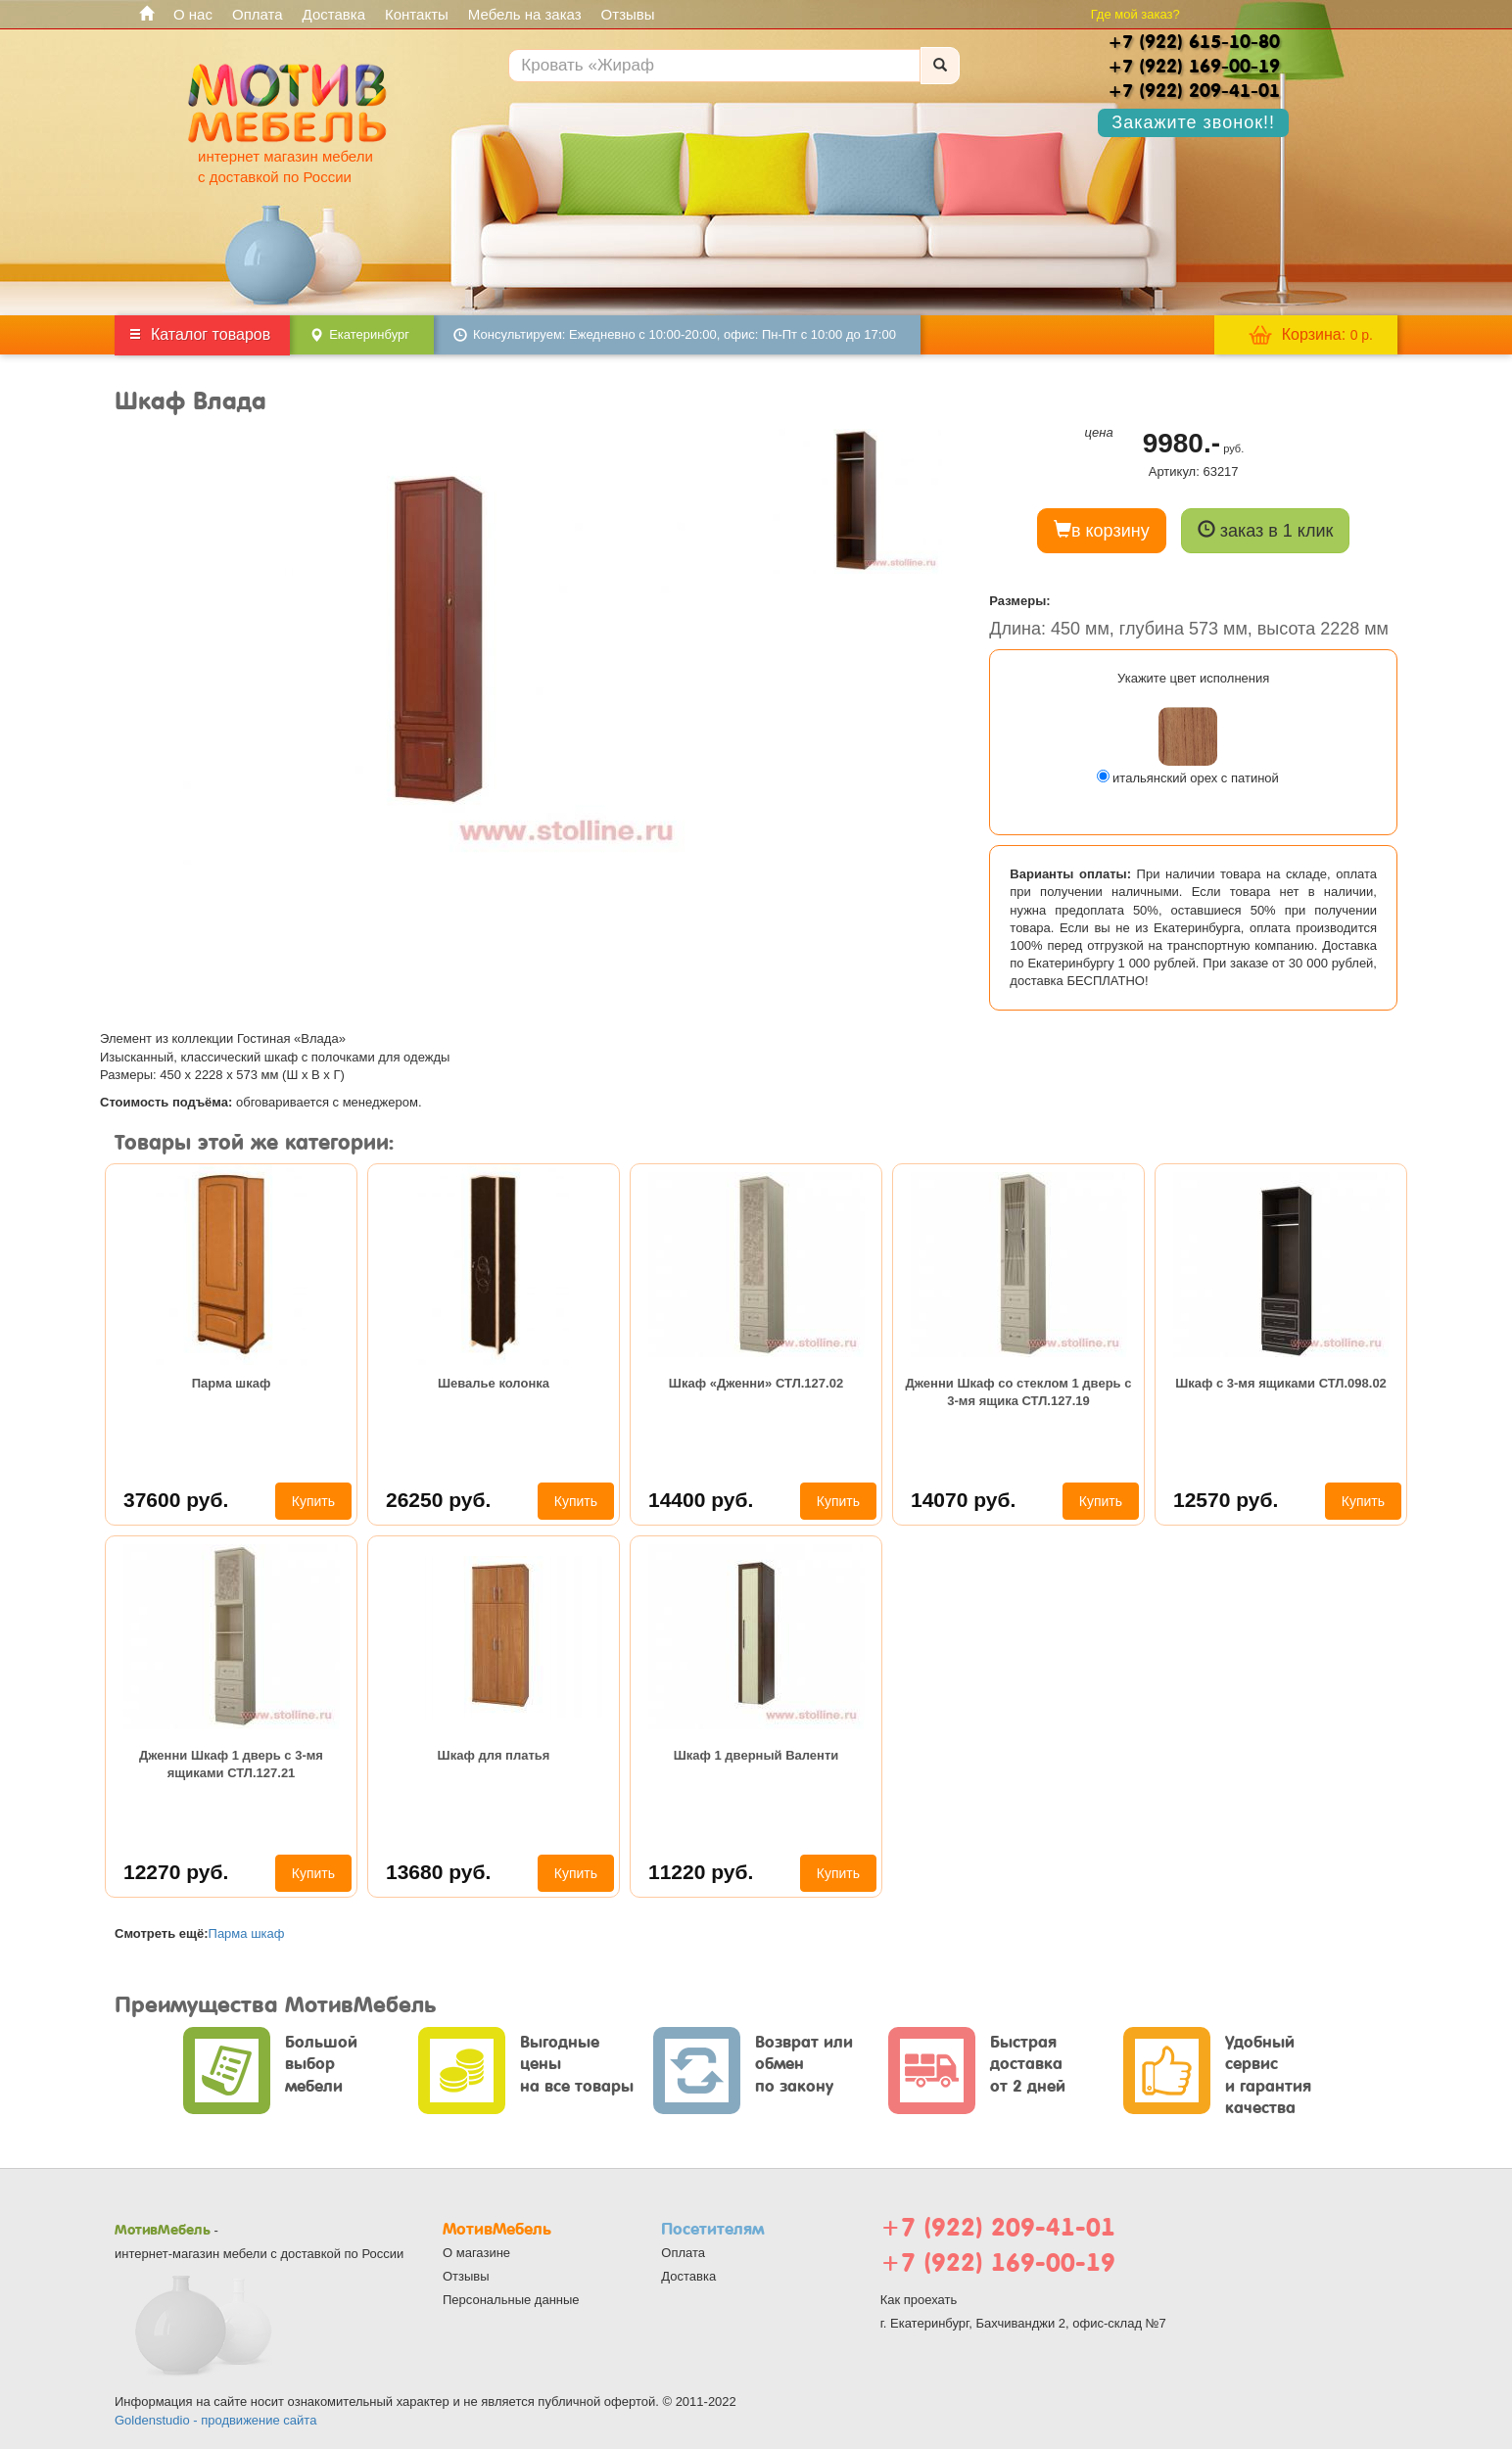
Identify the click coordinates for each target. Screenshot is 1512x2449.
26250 (438, 1499)
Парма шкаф (231, 1383)
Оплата (257, 14)
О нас (193, 14)
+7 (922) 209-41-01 (997, 2227)
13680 (438, 1871)
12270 (175, 1871)
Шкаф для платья (494, 1755)
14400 (700, 1499)
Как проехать (919, 2299)
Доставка (334, 14)
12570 (1225, 1499)
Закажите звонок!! (1193, 122)
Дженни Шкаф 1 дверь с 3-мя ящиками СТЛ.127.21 (231, 1764)
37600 (175, 1499)
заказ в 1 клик (1266, 530)
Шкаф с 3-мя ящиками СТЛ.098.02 (1281, 1383)
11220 (700, 1871)
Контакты (417, 14)
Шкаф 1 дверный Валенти (756, 1755)
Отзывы (628, 14)
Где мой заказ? (1135, 14)
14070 (963, 1499)
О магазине (476, 2252)
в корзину (1102, 530)
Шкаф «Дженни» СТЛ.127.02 (756, 1383)
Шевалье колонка (493, 1383)
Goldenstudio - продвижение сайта (215, 2420)
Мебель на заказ (525, 14)
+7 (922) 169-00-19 (997, 2262)
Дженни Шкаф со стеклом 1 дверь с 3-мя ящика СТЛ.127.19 (1019, 1392)
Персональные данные (511, 2299)
